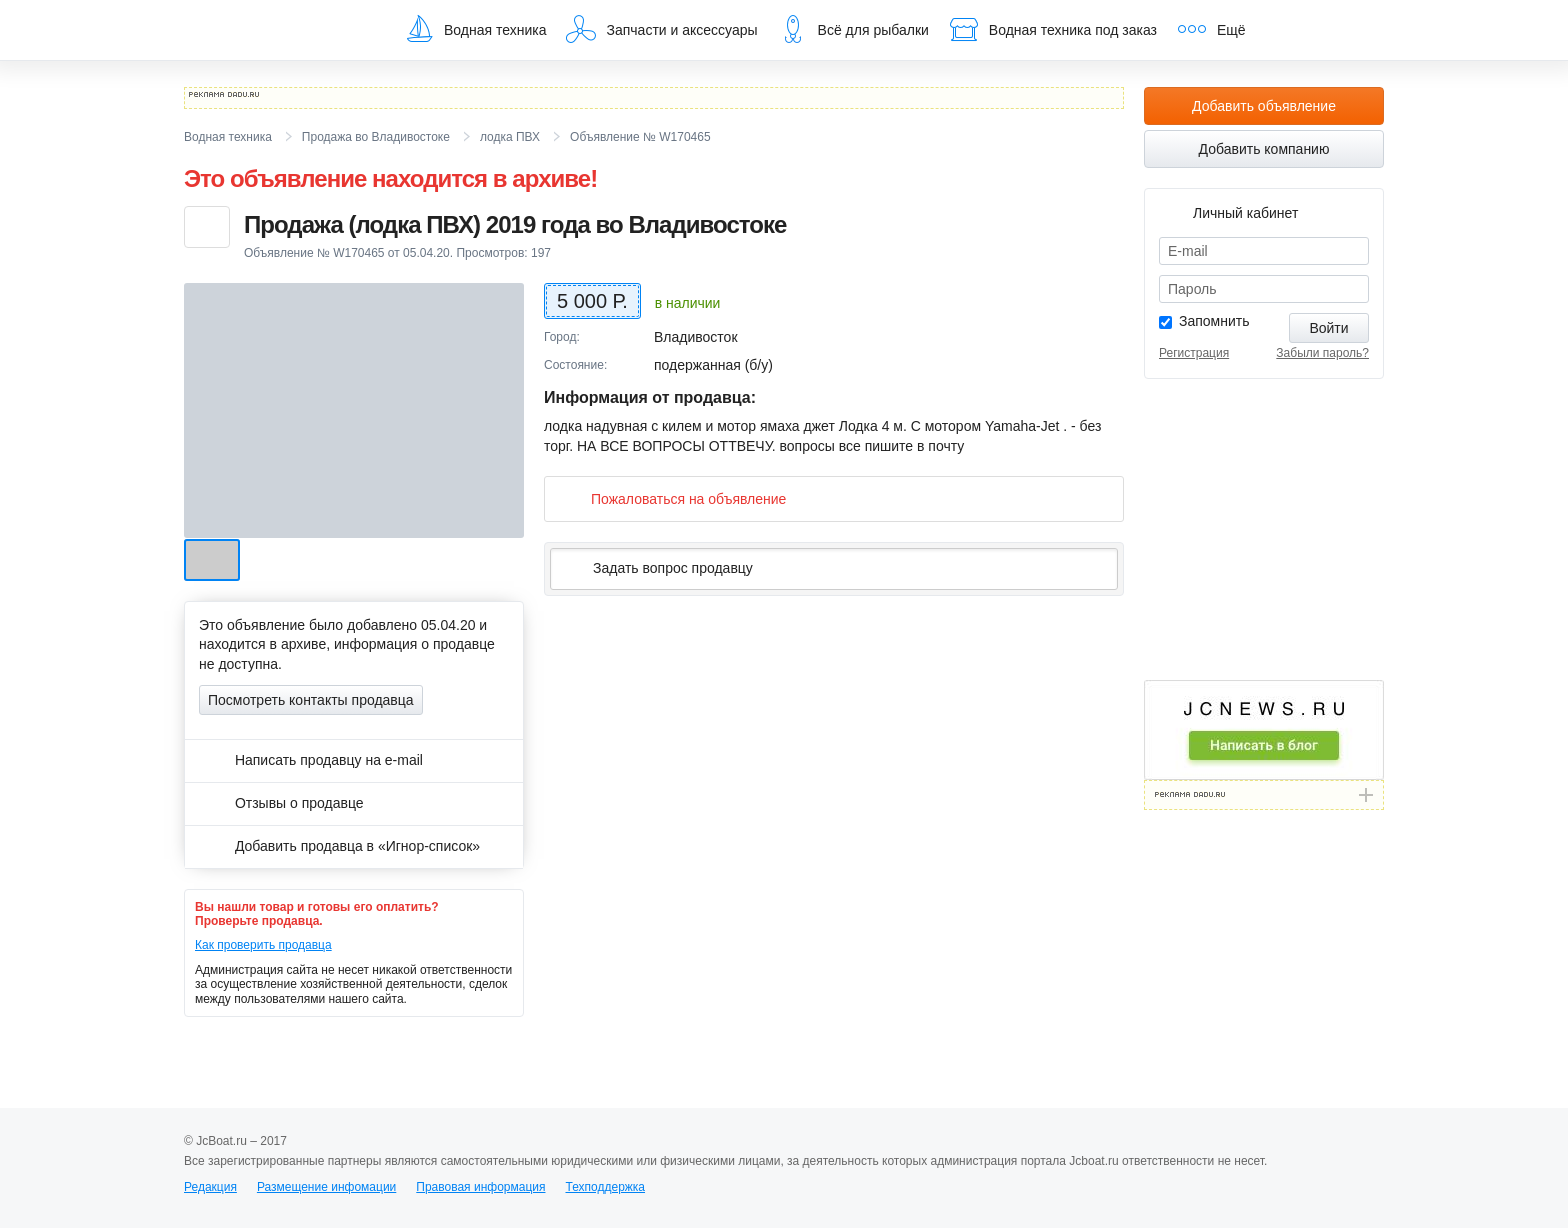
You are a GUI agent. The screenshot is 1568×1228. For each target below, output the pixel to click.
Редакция (210, 1187)
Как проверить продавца (263, 945)
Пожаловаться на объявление (672, 498)
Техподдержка (605, 1187)
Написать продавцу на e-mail (311, 760)
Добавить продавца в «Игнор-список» (339, 846)
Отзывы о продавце (281, 803)
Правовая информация (480, 1187)
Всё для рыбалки (853, 29)
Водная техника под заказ (1053, 29)
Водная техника (475, 29)
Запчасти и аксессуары (661, 29)
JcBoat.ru (280, 30)
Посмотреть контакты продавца (311, 700)
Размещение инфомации (326, 1187)
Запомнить (1214, 321)
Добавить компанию (1264, 149)
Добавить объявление (1264, 106)
